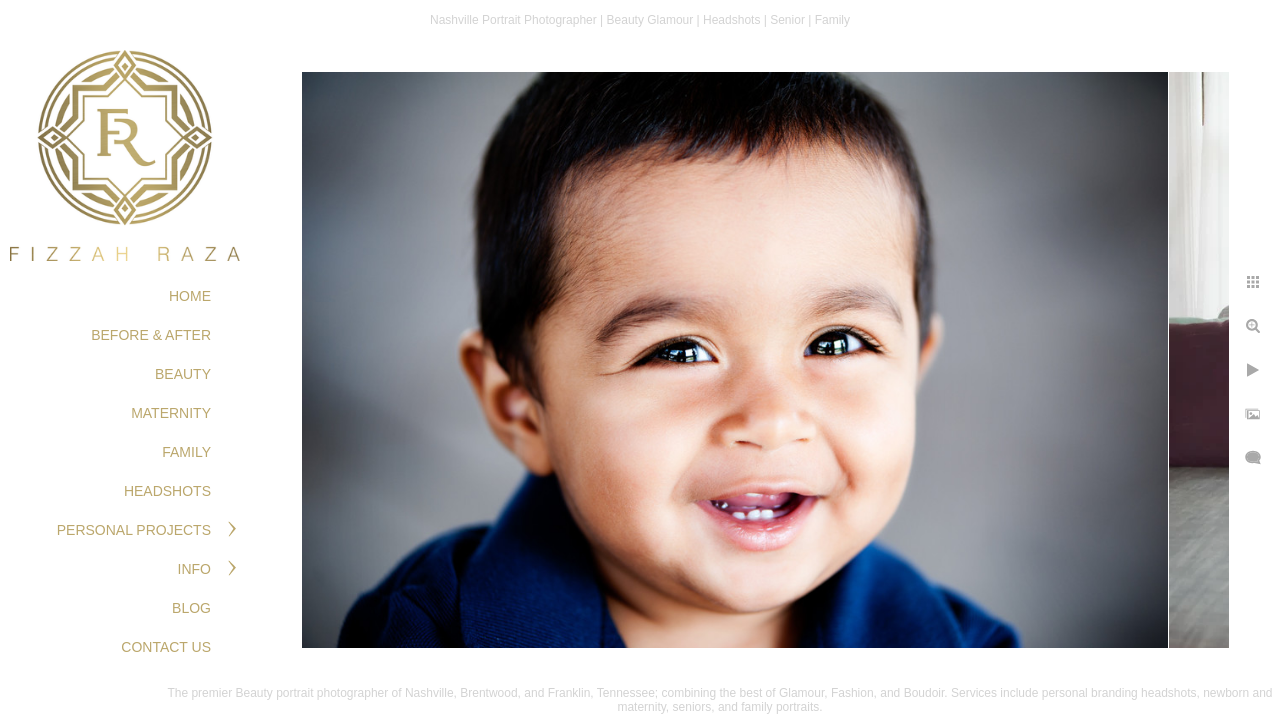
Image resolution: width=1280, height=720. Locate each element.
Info (194, 569)
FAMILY (186, 452)
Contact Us (166, 647)
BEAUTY (183, 374)
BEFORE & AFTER (151, 335)
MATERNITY (171, 413)
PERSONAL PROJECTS (134, 530)
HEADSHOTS (167, 491)
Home (190, 296)
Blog (191, 608)
